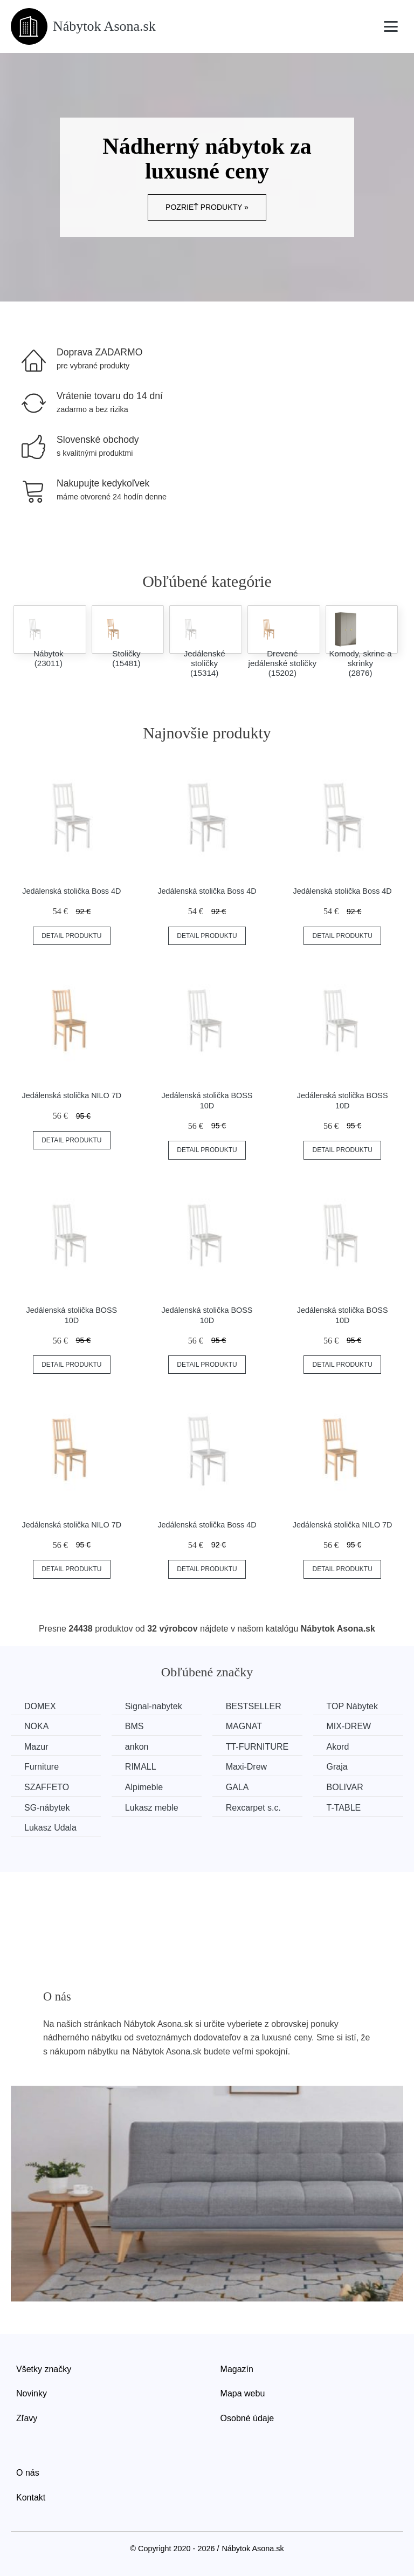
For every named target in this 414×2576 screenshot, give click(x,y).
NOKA (36, 1726)
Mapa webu (242, 2393)
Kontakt (30, 2497)
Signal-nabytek (153, 1706)
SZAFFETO (46, 1787)
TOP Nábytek (352, 1706)
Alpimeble (144, 1787)
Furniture (41, 1766)
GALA (237, 1787)
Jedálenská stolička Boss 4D (71, 891)
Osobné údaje (247, 2418)
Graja (337, 1766)
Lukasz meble (151, 1807)
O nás (27, 2472)
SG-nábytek (47, 1807)
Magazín (236, 2369)
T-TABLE (344, 1807)
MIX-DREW (349, 1726)
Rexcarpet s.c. (253, 1807)
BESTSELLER (253, 1706)
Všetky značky (43, 2369)
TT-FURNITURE (257, 1746)
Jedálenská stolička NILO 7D (71, 1095)
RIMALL (140, 1766)
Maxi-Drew (246, 1766)
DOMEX (40, 1706)
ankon (137, 1746)
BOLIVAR (345, 1787)
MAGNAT (244, 1726)
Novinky (31, 2393)
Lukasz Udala (50, 1827)
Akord (338, 1746)
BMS (134, 1726)
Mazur (36, 1746)
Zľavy (26, 2418)
